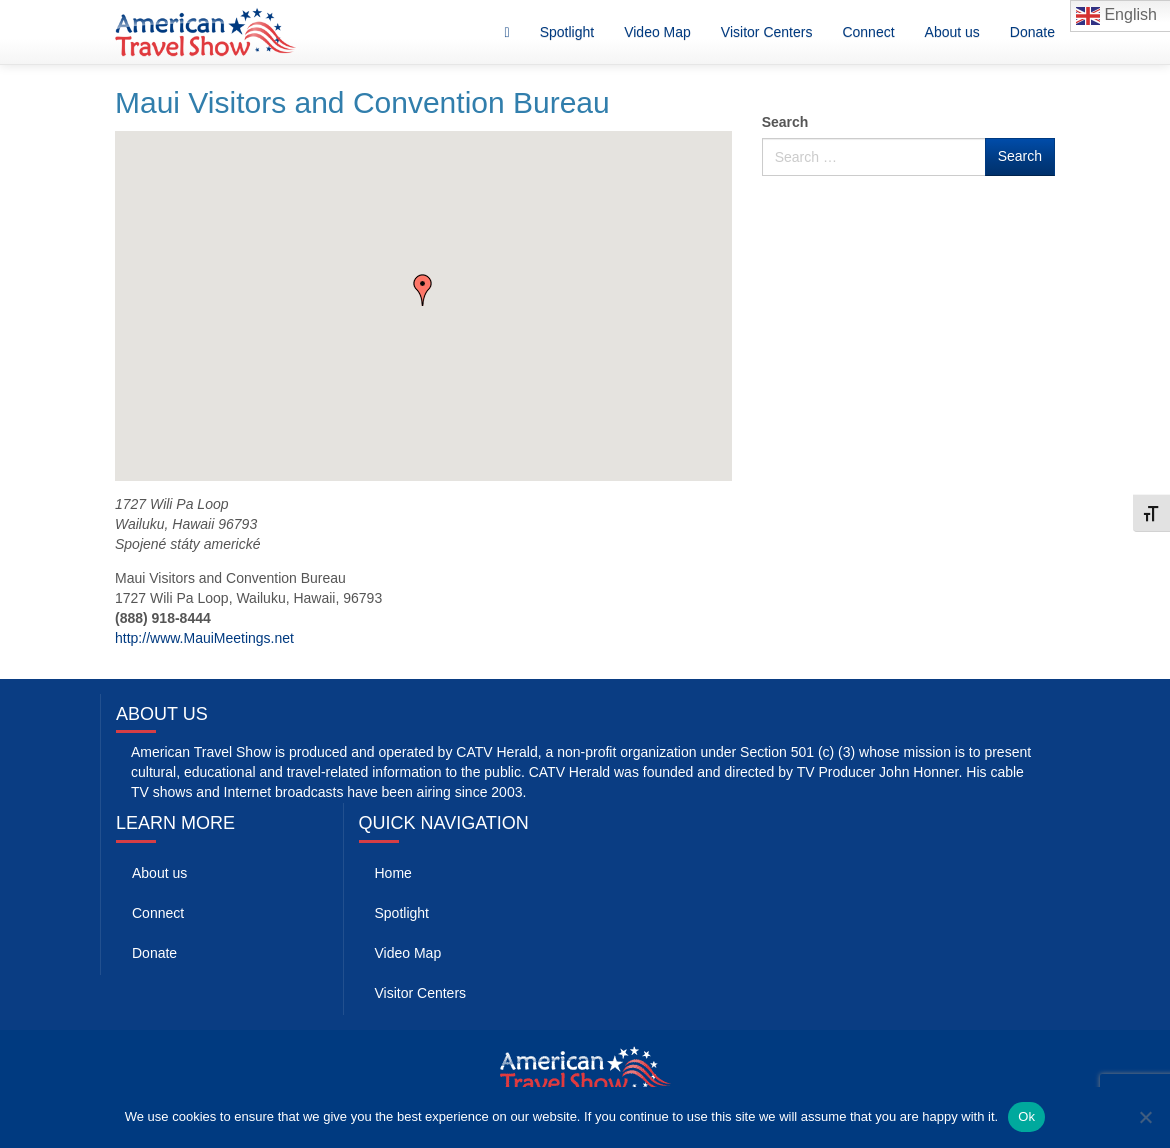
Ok (1026, 1116)
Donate (1032, 32)
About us (952, 32)
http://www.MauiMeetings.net (204, 638)
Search (785, 122)
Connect (868, 32)
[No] (1145, 1117)
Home (393, 873)
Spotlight (567, 32)
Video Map (657, 32)
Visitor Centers (767, 32)
